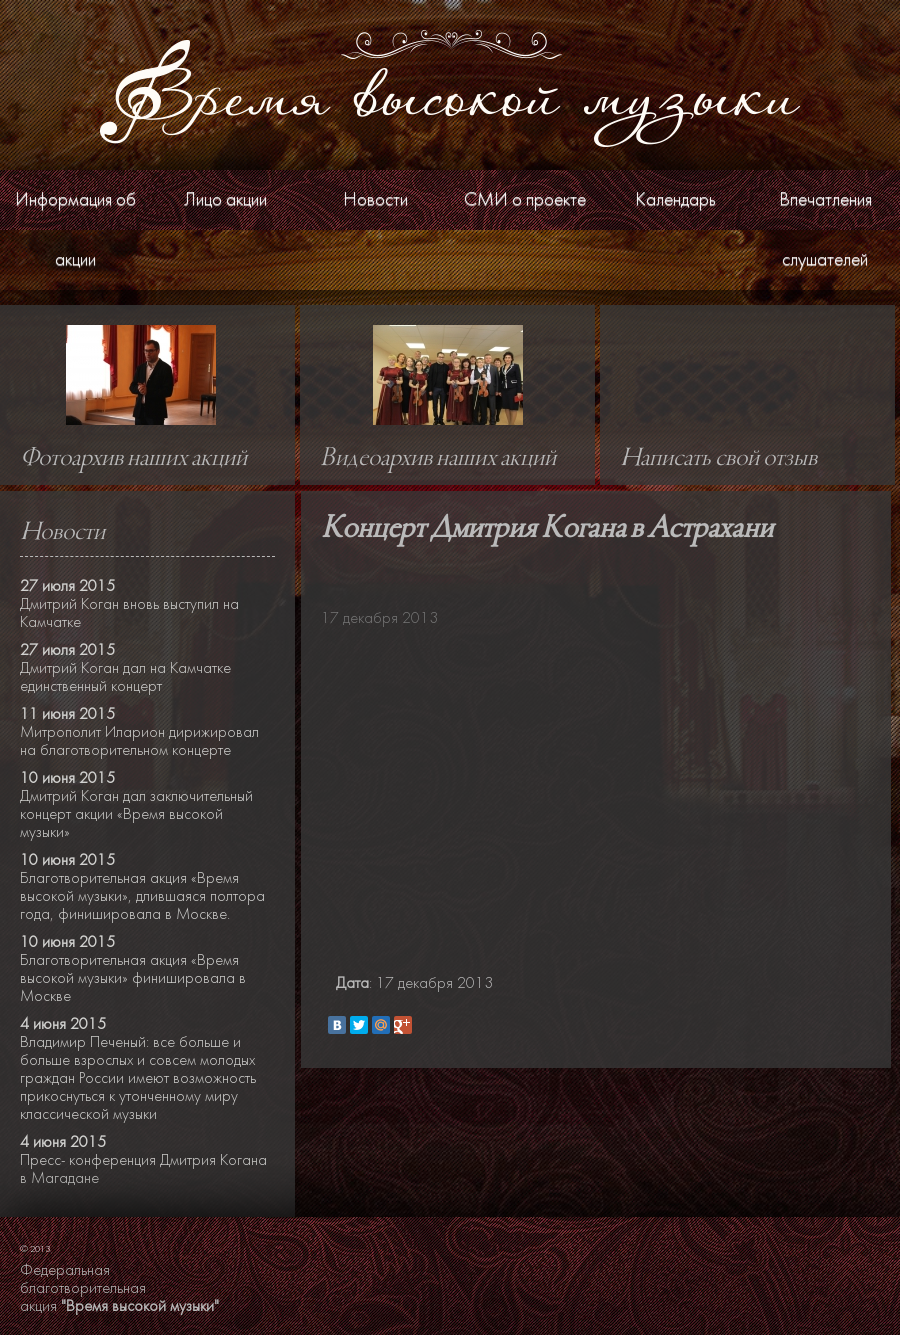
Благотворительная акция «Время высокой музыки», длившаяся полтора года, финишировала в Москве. (142, 896)
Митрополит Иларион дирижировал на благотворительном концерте (139, 741)
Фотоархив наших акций (133, 459)
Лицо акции (225, 199)
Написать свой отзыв (718, 459)
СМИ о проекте (525, 199)
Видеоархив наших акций (438, 459)
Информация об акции (75, 229)
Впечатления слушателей (825, 229)
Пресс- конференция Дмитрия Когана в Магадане (143, 1169)
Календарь (675, 199)
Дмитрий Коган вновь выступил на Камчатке (129, 613)
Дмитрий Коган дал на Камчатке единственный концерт (125, 677)
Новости (375, 199)
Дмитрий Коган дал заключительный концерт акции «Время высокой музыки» (136, 814)
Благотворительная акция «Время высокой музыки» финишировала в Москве (133, 978)
